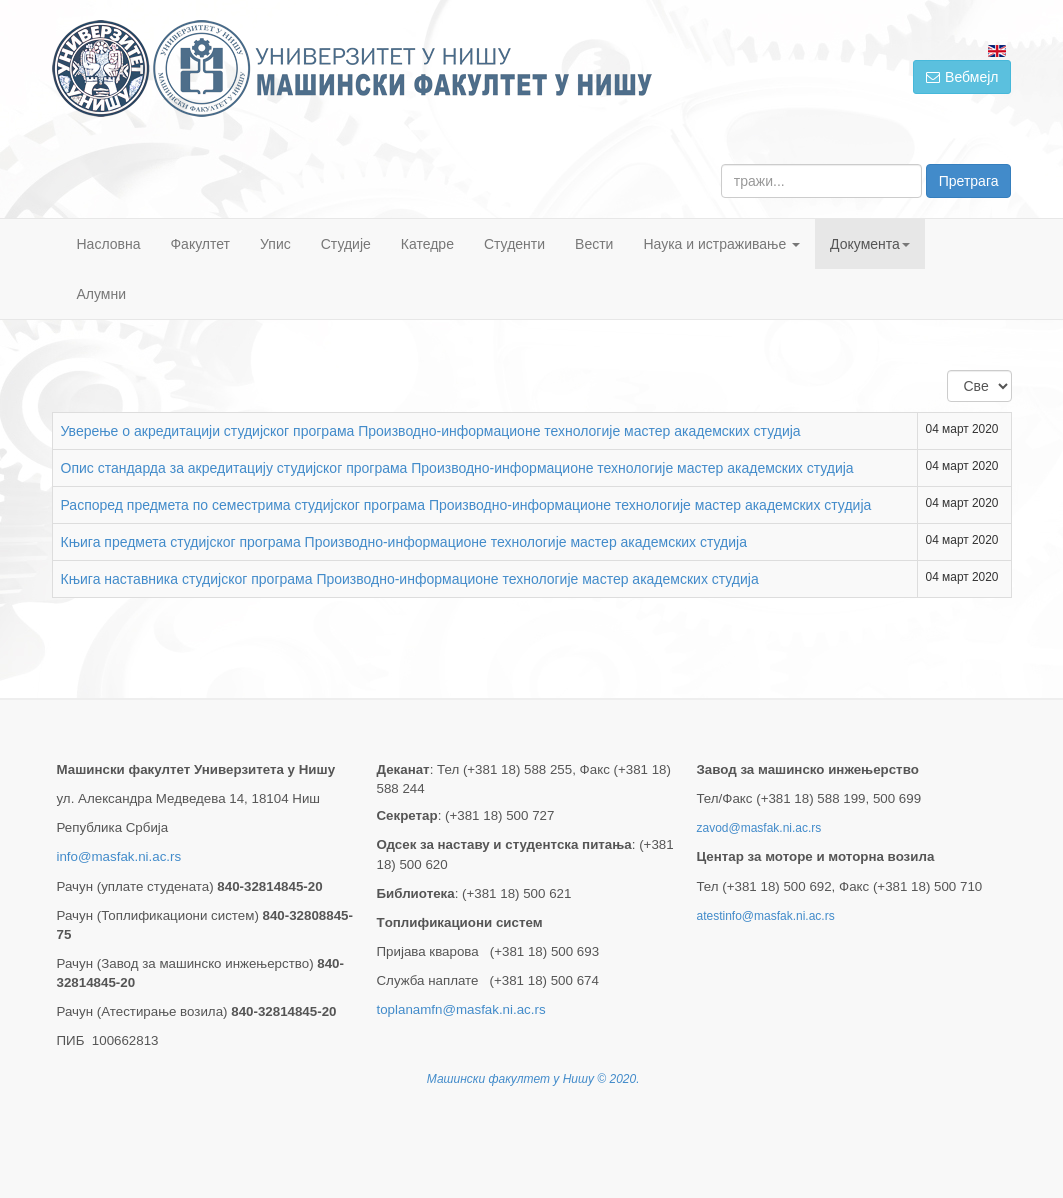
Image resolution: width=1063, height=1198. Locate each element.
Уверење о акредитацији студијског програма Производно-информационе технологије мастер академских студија (431, 431)
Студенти (514, 244)
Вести (594, 244)
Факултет (200, 244)
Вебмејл (962, 77)
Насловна (109, 244)
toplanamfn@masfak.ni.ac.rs (460, 1009)
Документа (870, 244)
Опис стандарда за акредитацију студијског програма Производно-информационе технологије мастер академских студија (457, 468)
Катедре (427, 244)
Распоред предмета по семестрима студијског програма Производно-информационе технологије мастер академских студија (466, 505)
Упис (275, 244)
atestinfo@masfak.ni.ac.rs (765, 916)
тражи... (721, 164)
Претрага (969, 181)
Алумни (102, 294)
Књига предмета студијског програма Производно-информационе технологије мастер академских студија (404, 542)
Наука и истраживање (721, 244)
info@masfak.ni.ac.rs (119, 856)
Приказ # (947, 370)
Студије (346, 244)
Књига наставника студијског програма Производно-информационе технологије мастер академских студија (410, 579)
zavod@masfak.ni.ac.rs (758, 828)
